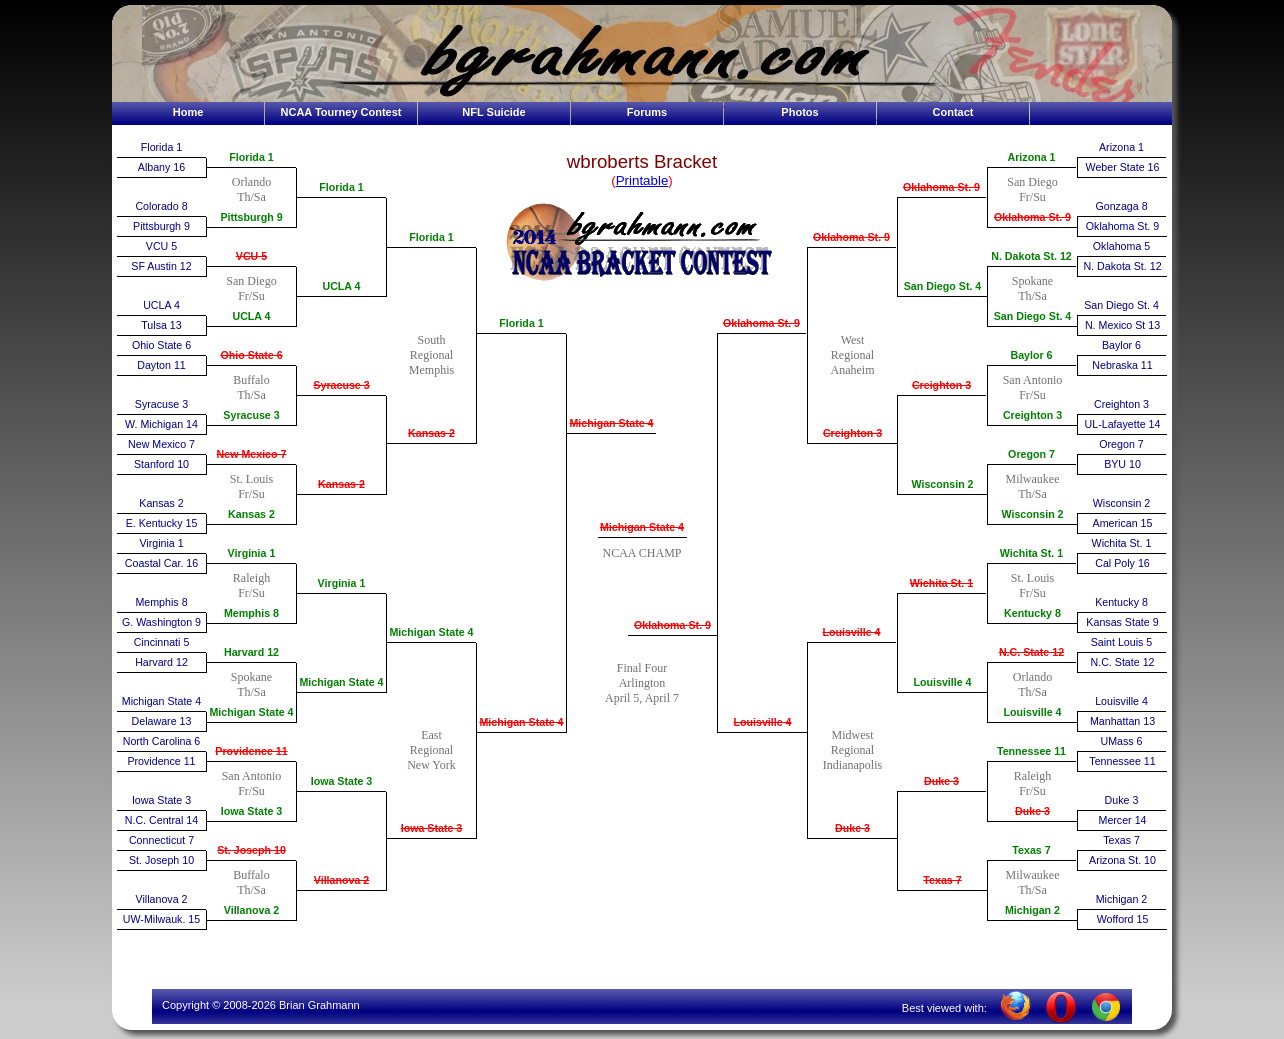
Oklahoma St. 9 (672, 625)
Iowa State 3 (161, 800)
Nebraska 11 (1122, 365)
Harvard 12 (161, 662)
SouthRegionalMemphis (431, 355)
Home (188, 112)
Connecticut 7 (161, 840)
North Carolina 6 (162, 741)
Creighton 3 (852, 433)
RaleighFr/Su (251, 585)
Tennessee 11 (1031, 751)
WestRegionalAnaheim (853, 355)
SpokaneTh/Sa (251, 684)
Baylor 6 (1031, 355)
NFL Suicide (493, 112)
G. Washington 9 (161, 622)
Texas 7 (942, 880)
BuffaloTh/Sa (251, 387)
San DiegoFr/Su (251, 288)
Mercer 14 (1123, 820)
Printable (642, 180)
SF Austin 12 (161, 266)
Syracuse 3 (161, 404)
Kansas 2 (161, 503)
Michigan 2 (1032, 910)
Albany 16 (161, 167)
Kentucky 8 (1032, 613)
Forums (647, 112)
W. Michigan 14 (161, 424)
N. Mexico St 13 (1122, 325)
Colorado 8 (161, 206)
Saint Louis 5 (1122, 642)
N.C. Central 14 (161, 820)
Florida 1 (161, 147)
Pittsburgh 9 (161, 226)
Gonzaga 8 (1121, 206)
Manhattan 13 (1122, 721)
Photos (799, 112)
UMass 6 (1121, 741)
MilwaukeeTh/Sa (1033, 486)
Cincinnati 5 (162, 642)
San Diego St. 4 (943, 286)
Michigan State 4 (161, 701)
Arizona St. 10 (1122, 860)
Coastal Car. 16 (161, 563)
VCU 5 (161, 246)
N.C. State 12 (1031, 652)
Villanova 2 (162, 899)
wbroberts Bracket (642, 161)
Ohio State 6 (161, 345)
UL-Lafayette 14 (1123, 424)
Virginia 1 (161, 543)
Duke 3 (852, 828)
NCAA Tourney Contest (341, 112)
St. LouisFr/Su (251, 486)
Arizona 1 (1032, 157)
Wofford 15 (1123, 919)
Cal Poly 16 (1122, 563)
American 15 (1123, 523)
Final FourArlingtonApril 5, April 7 (642, 683)
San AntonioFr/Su (252, 783)
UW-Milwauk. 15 (161, 919)
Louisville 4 (762, 722)
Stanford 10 (161, 464)
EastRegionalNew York (431, 750)
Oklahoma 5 (1121, 246)
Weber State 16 (1123, 167)
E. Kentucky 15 (162, 523)
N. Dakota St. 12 (1031, 256)
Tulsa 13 (161, 325)
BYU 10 (1122, 464)
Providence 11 (161, 761)
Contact (953, 112)
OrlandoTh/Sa (251, 189)
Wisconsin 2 (942, 484)
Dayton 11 (161, 365)
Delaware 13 (162, 721)
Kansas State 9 (1122, 622)
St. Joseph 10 (161, 860)
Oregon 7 (1031, 454)
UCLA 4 (161, 305)
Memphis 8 (161, 602)
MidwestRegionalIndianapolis (852, 750)
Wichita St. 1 (941, 583)
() (642, 180)
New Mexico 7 (161, 444)
